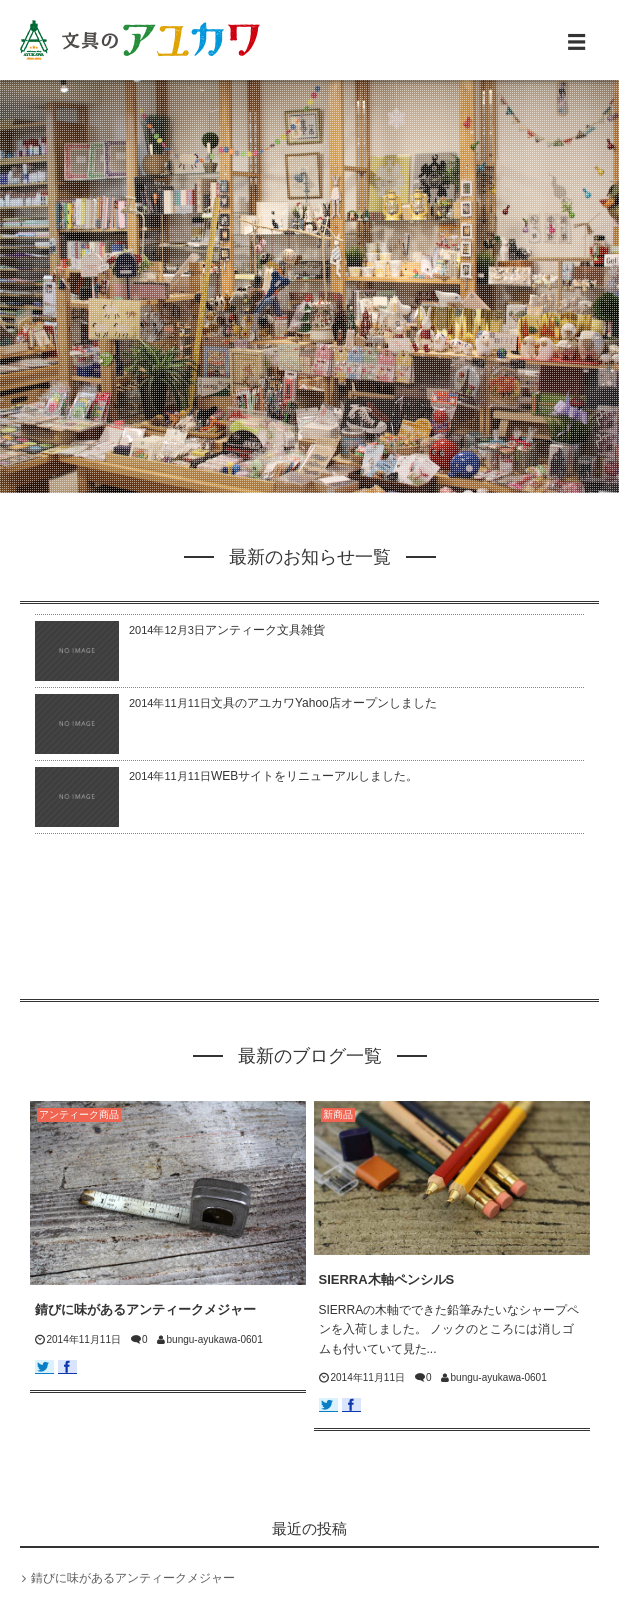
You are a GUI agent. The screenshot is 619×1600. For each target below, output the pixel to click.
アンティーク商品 (79, 1114)
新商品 (338, 1114)
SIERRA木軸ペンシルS (387, 1279)
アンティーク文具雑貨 (265, 630)
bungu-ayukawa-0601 (215, 1339)
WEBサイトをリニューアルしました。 (314, 776)
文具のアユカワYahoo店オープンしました (324, 703)
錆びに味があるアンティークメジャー (145, 1309)
